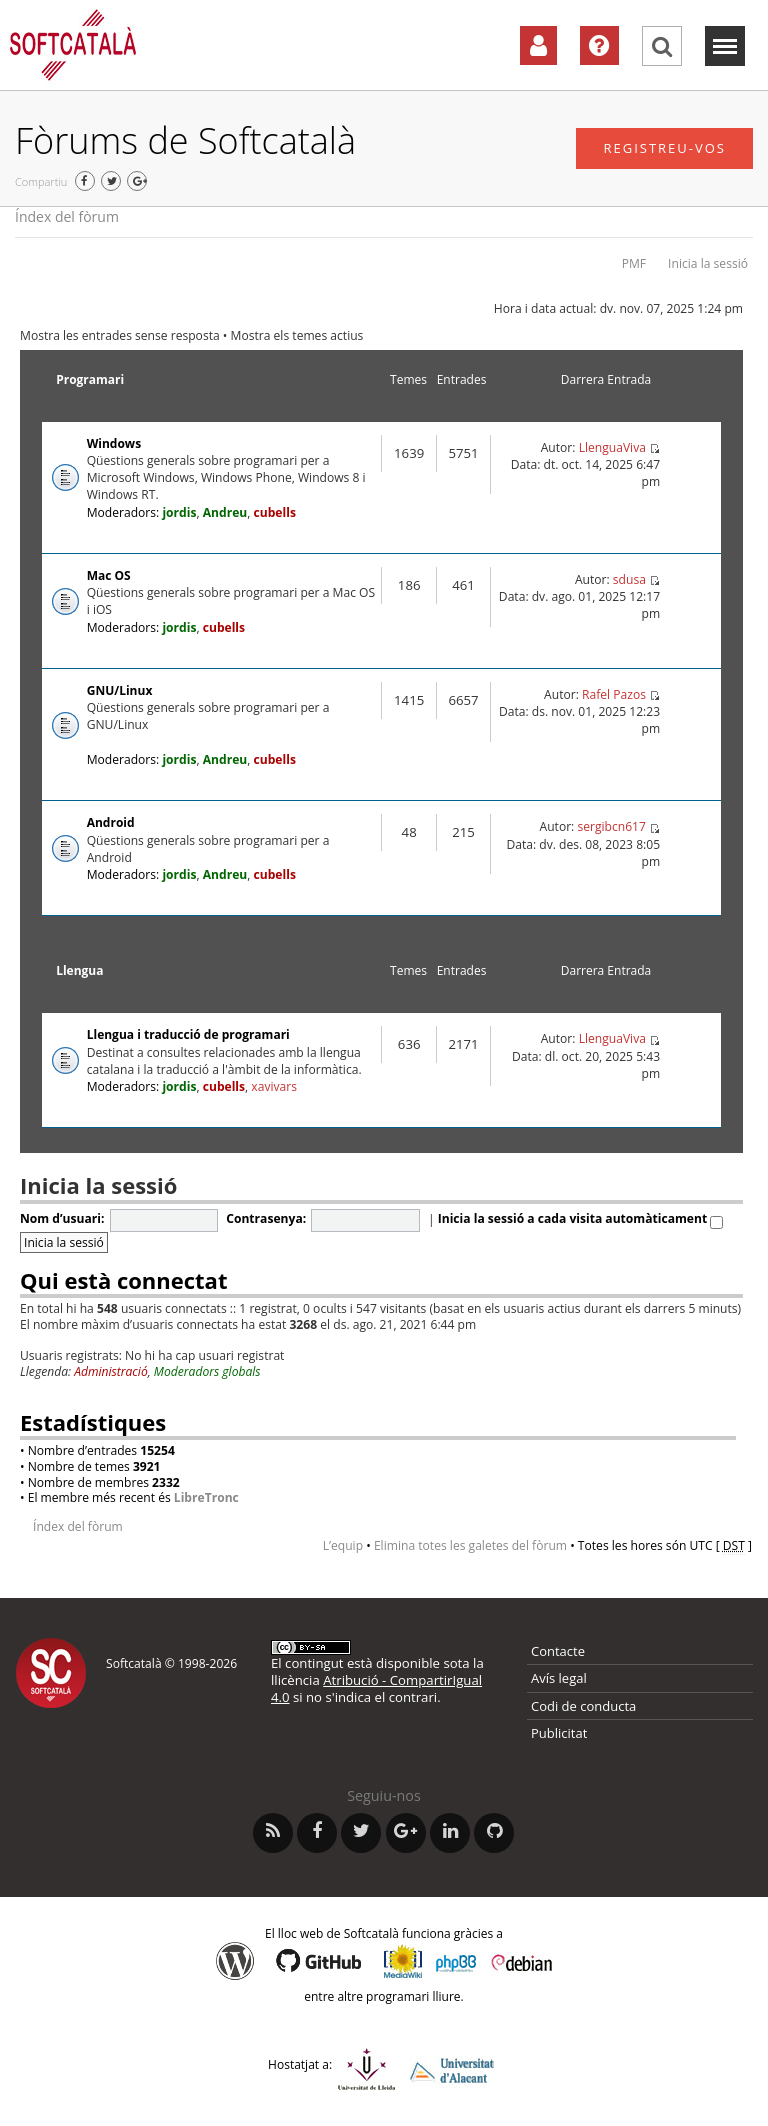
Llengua (79, 970)
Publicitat (559, 1733)
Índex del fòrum (67, 216)
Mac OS (109, 575)
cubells (275, 512)
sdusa (629, 579)
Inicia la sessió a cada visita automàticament (581, 1218)
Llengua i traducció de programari (188, 1034)
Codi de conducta (583, 1706)
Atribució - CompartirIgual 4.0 (376, 1688)
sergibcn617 (611, 826)
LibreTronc (206, 1497)
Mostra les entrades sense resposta (120, 335)
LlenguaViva (612, 447)
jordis (179, 512)
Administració (111, 1371)
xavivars (274, 1086)
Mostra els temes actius (297, 335)
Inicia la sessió (708, 263)
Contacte (558, 1651)
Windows (114, 443)
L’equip (343, 1545)
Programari (90, 379)
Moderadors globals (207, 1371)
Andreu (225, 512)
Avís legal (559, 1678)
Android (111, 822)
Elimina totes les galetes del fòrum (470, 1545)
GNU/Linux (120, 690)
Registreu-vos (664, 148)
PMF (634, 263)
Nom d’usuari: (62, 1218)
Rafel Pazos (614, 694)
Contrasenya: (266, 1218)
